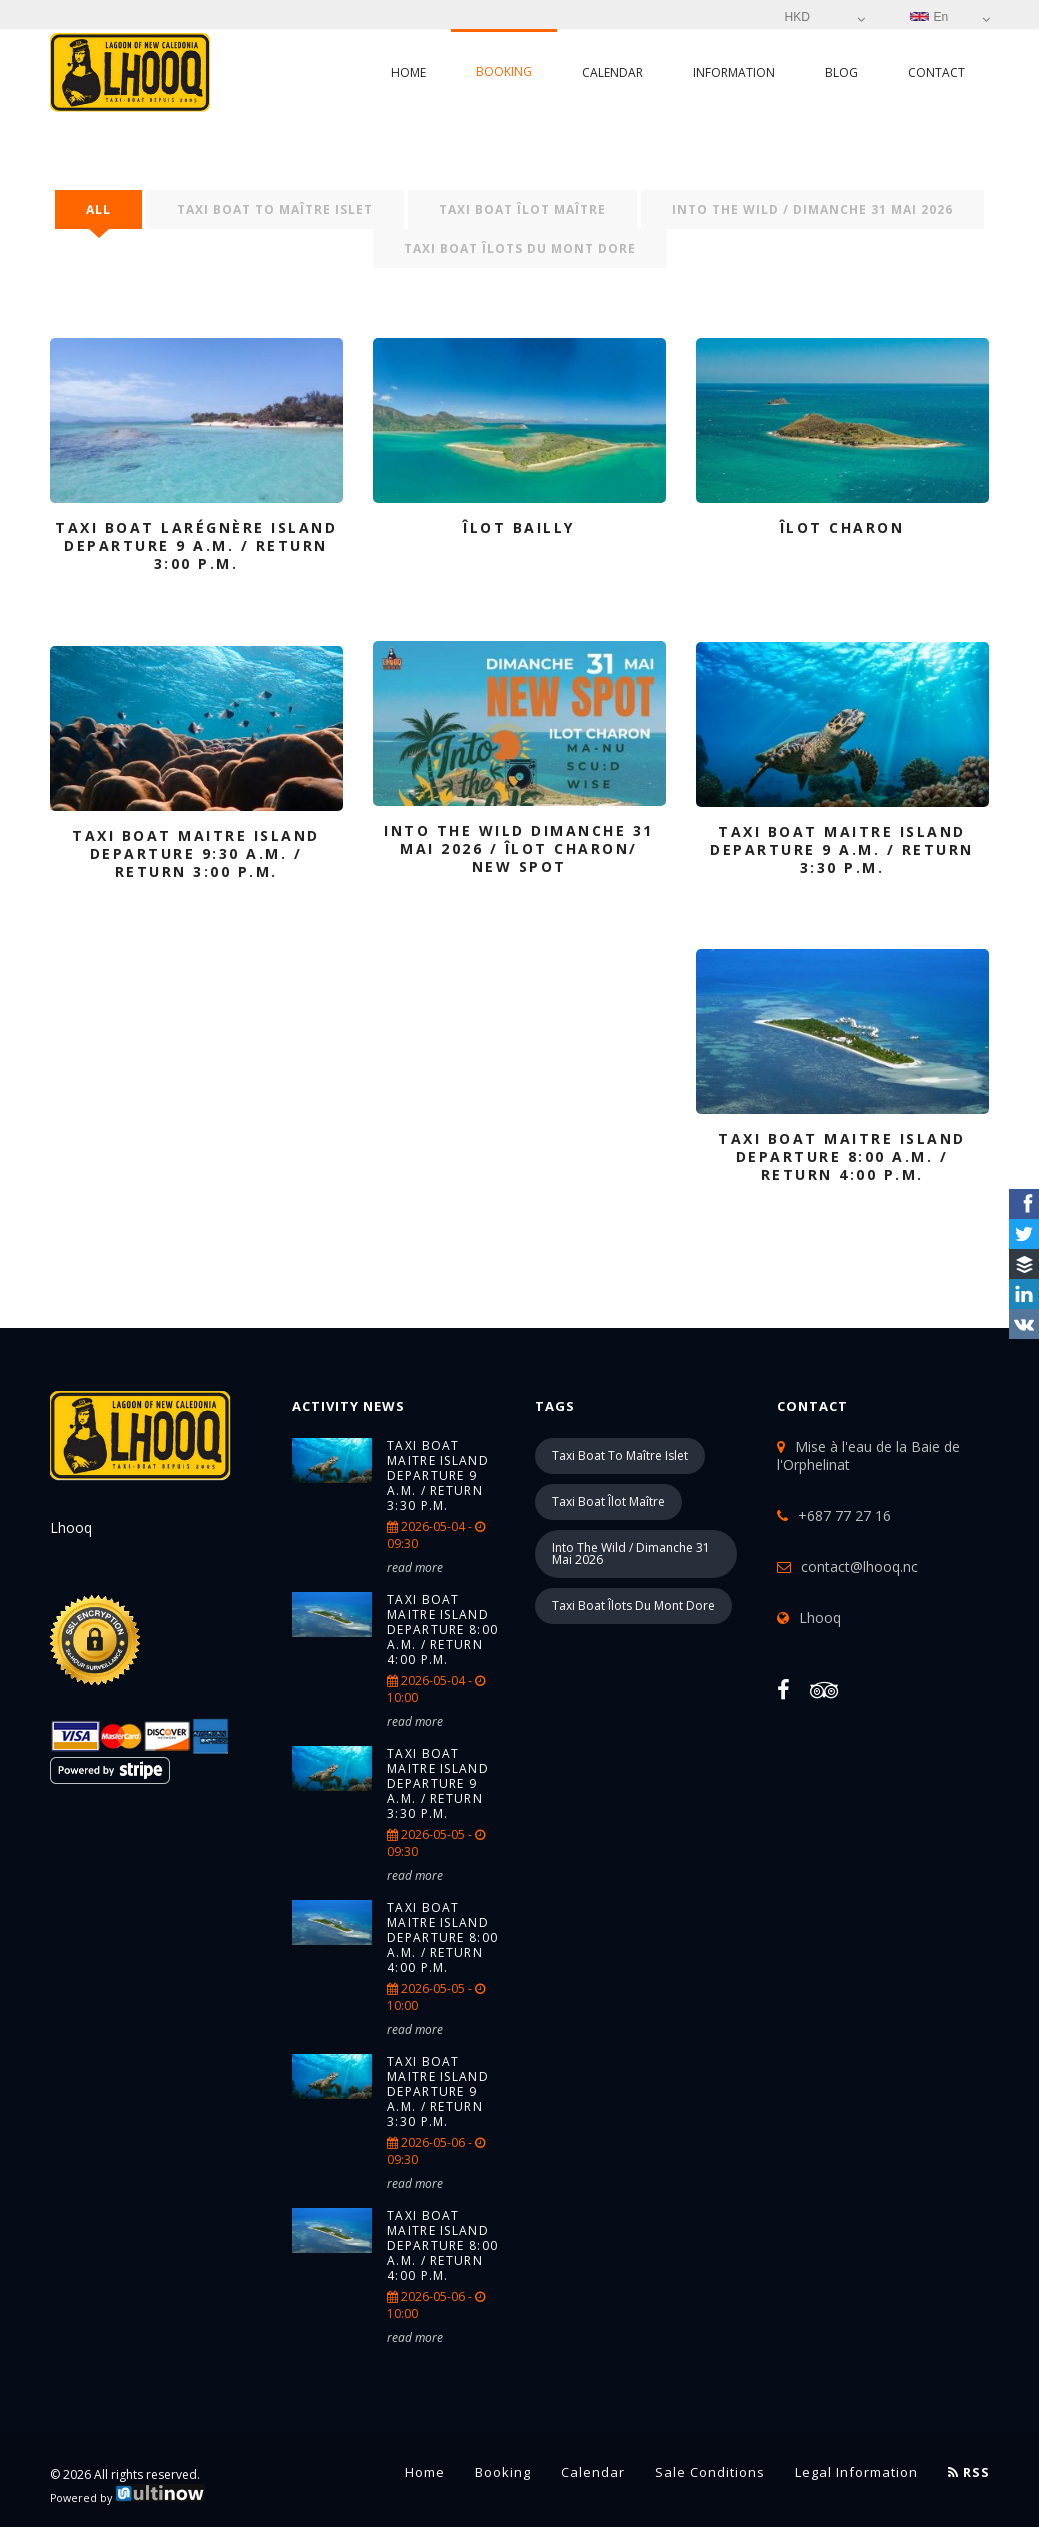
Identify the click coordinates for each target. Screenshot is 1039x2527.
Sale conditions (710, 2472)
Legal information (856, 2472)
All (98, 209)
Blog (841, 72)
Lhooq (820, 1617)
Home (408, 72)
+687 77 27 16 (844, 1515)
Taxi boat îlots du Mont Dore (520, 248)
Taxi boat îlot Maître (522, 209)
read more (415, 1567)
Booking (504, 71)
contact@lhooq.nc (859, 1566)
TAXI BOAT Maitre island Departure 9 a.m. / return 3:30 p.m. (438, 1475)
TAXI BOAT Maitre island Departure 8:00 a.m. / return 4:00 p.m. (442, 1629)
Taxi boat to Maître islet (275, 209)
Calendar (612, 72)
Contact (936, 72)
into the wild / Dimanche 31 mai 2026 (812, 209)
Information (734, 72)
